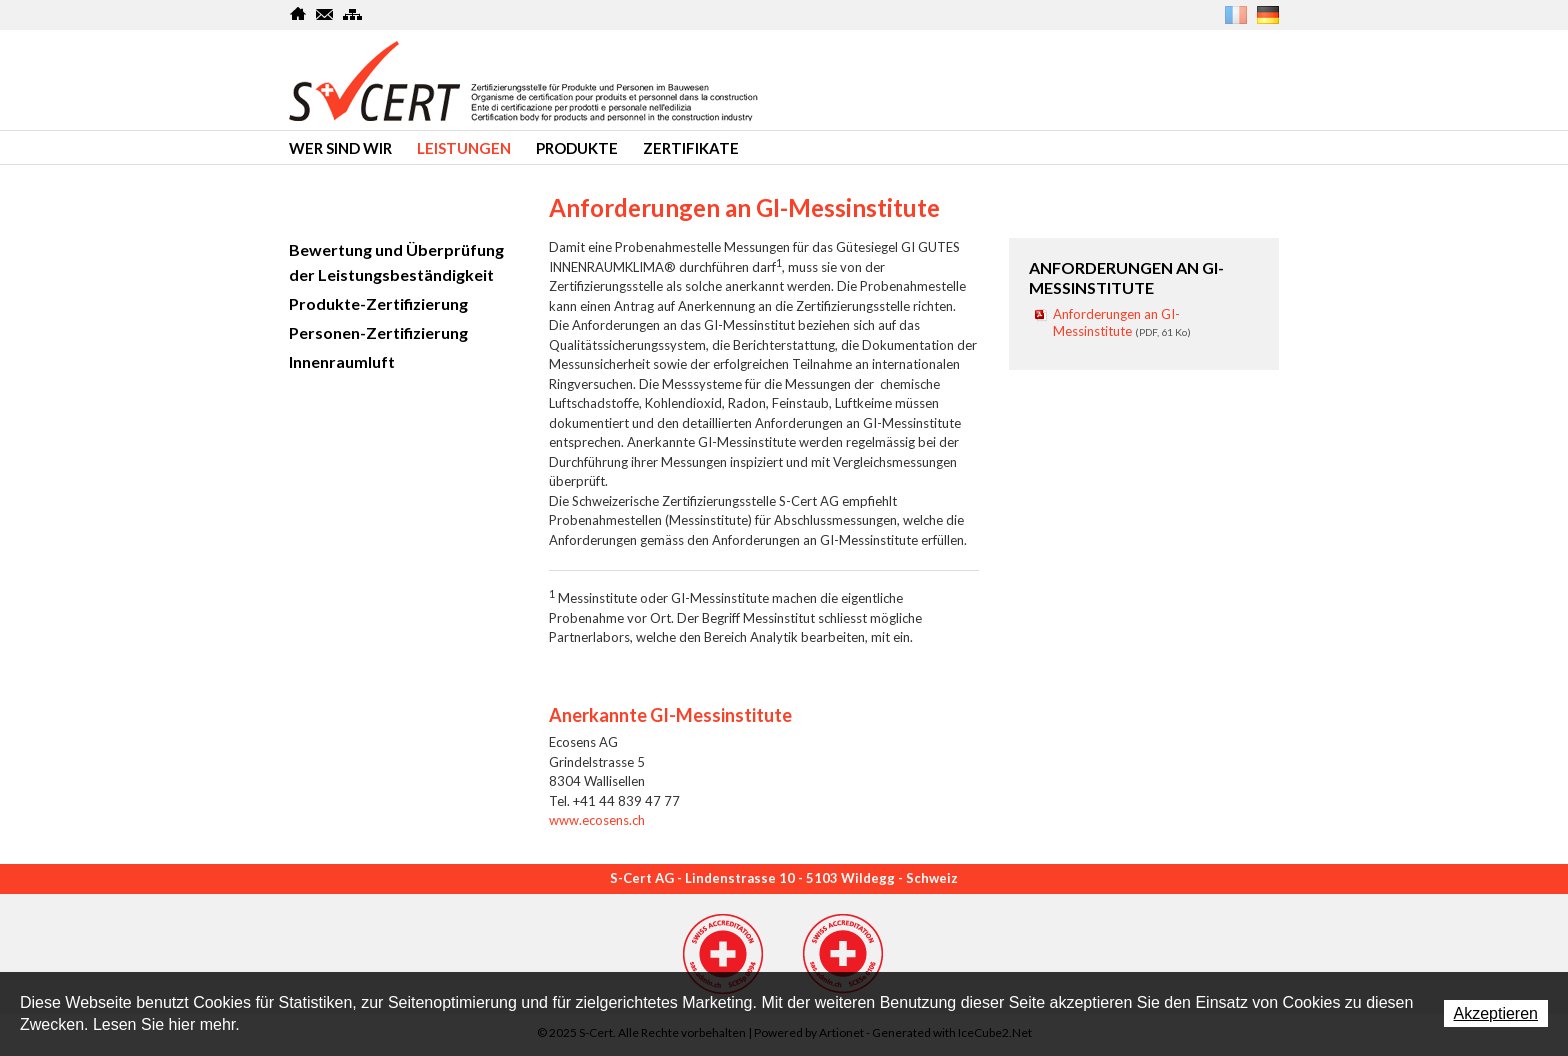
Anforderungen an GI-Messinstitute (1122, 322)
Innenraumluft (342, 361)
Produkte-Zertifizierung (378, 303)
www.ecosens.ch (597, 820)
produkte (577, 148)
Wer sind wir (340, 148)
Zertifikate (691, 148)
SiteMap (352, 14)
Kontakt (325, 14)
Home (298, 14)
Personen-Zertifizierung (378, 332)
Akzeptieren (1496, 1013)
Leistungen (464, 148)
